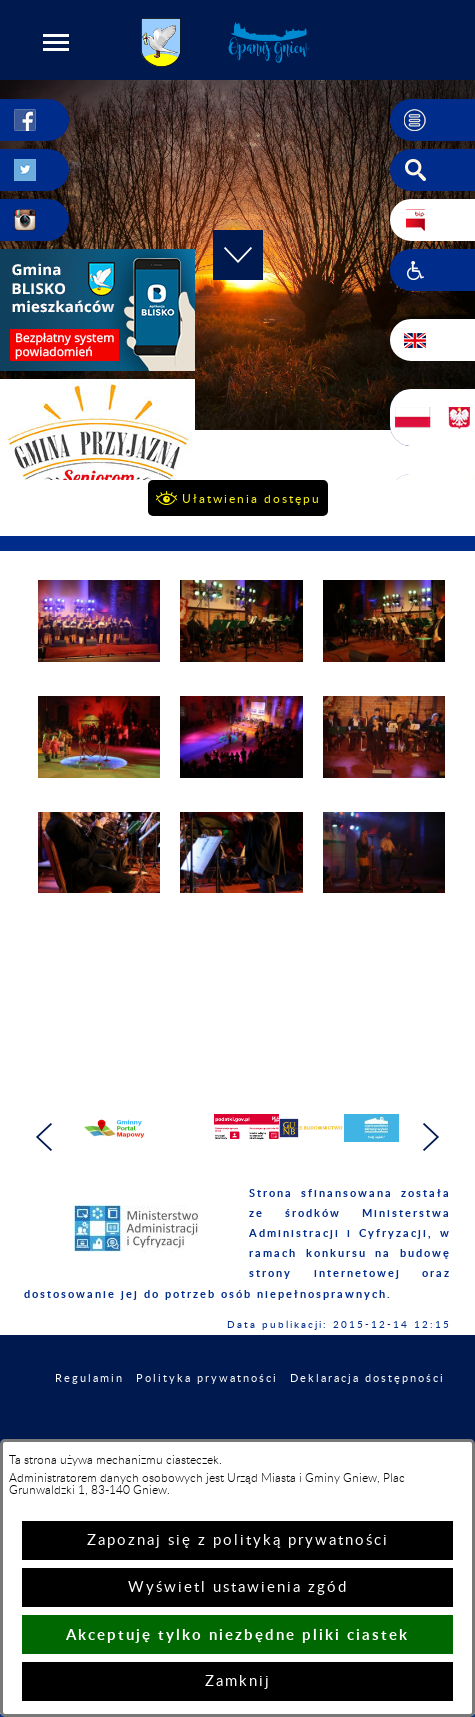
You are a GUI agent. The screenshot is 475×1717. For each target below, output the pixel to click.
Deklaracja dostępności (367, 1378)
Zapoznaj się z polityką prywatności (238, 1540)
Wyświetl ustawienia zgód (238, 1587)
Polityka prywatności (207, 1378)
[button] (56, 42)
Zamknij (238, 1681)
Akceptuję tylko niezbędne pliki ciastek (237, 1634)
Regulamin (89, 1378)
